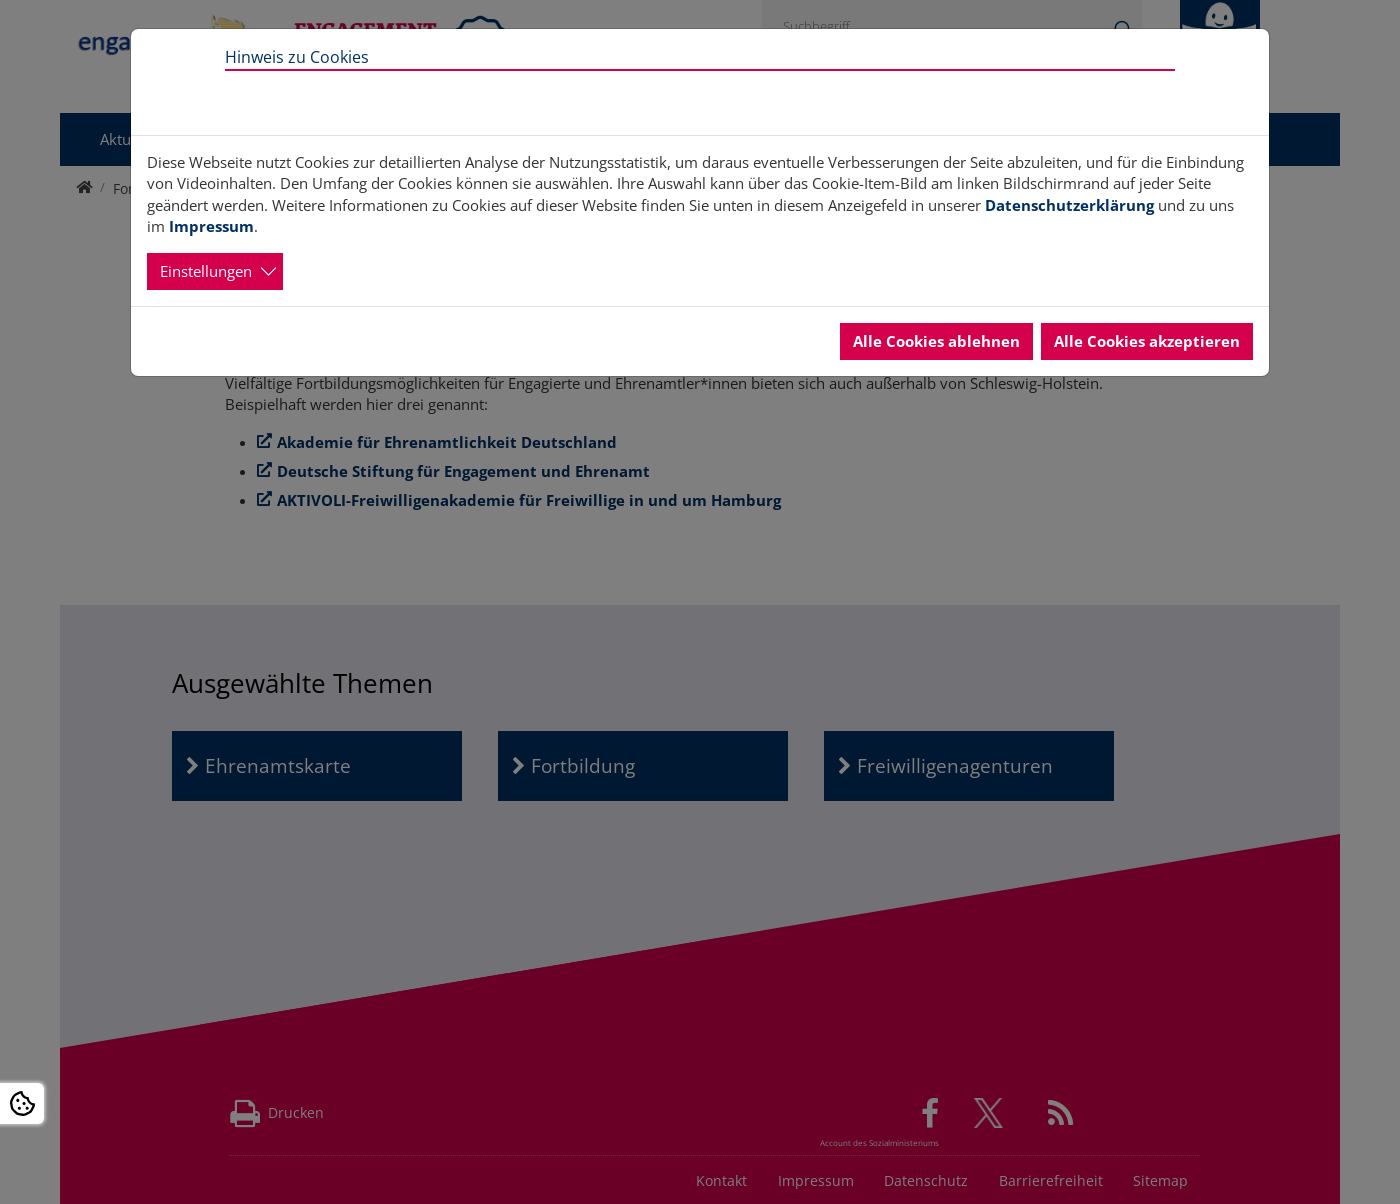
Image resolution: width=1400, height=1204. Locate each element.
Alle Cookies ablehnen (936, 341)
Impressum (211, 226)
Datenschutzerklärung (1069, 205)
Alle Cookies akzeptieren (1147, 341)
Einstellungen (206, 271)
